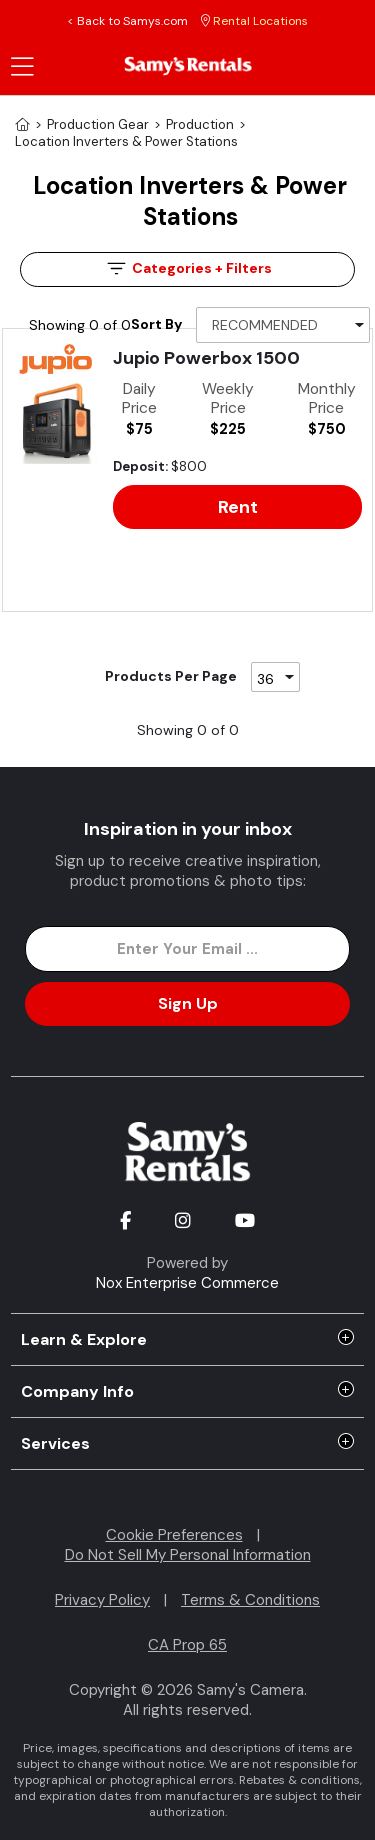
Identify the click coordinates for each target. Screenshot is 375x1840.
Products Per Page (171, 676)
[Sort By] (283, 325)
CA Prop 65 (187, 1645)
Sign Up (188, 1003)
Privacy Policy (102, 1600)
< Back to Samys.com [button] (127, 21)
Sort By (156, 324)
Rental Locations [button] (254, 21)
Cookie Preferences (174, 1535)
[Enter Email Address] (187, 949)
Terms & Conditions (250, 1600)
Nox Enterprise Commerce (187, 1283)
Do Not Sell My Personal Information (188, 1555)
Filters (188, 268)
